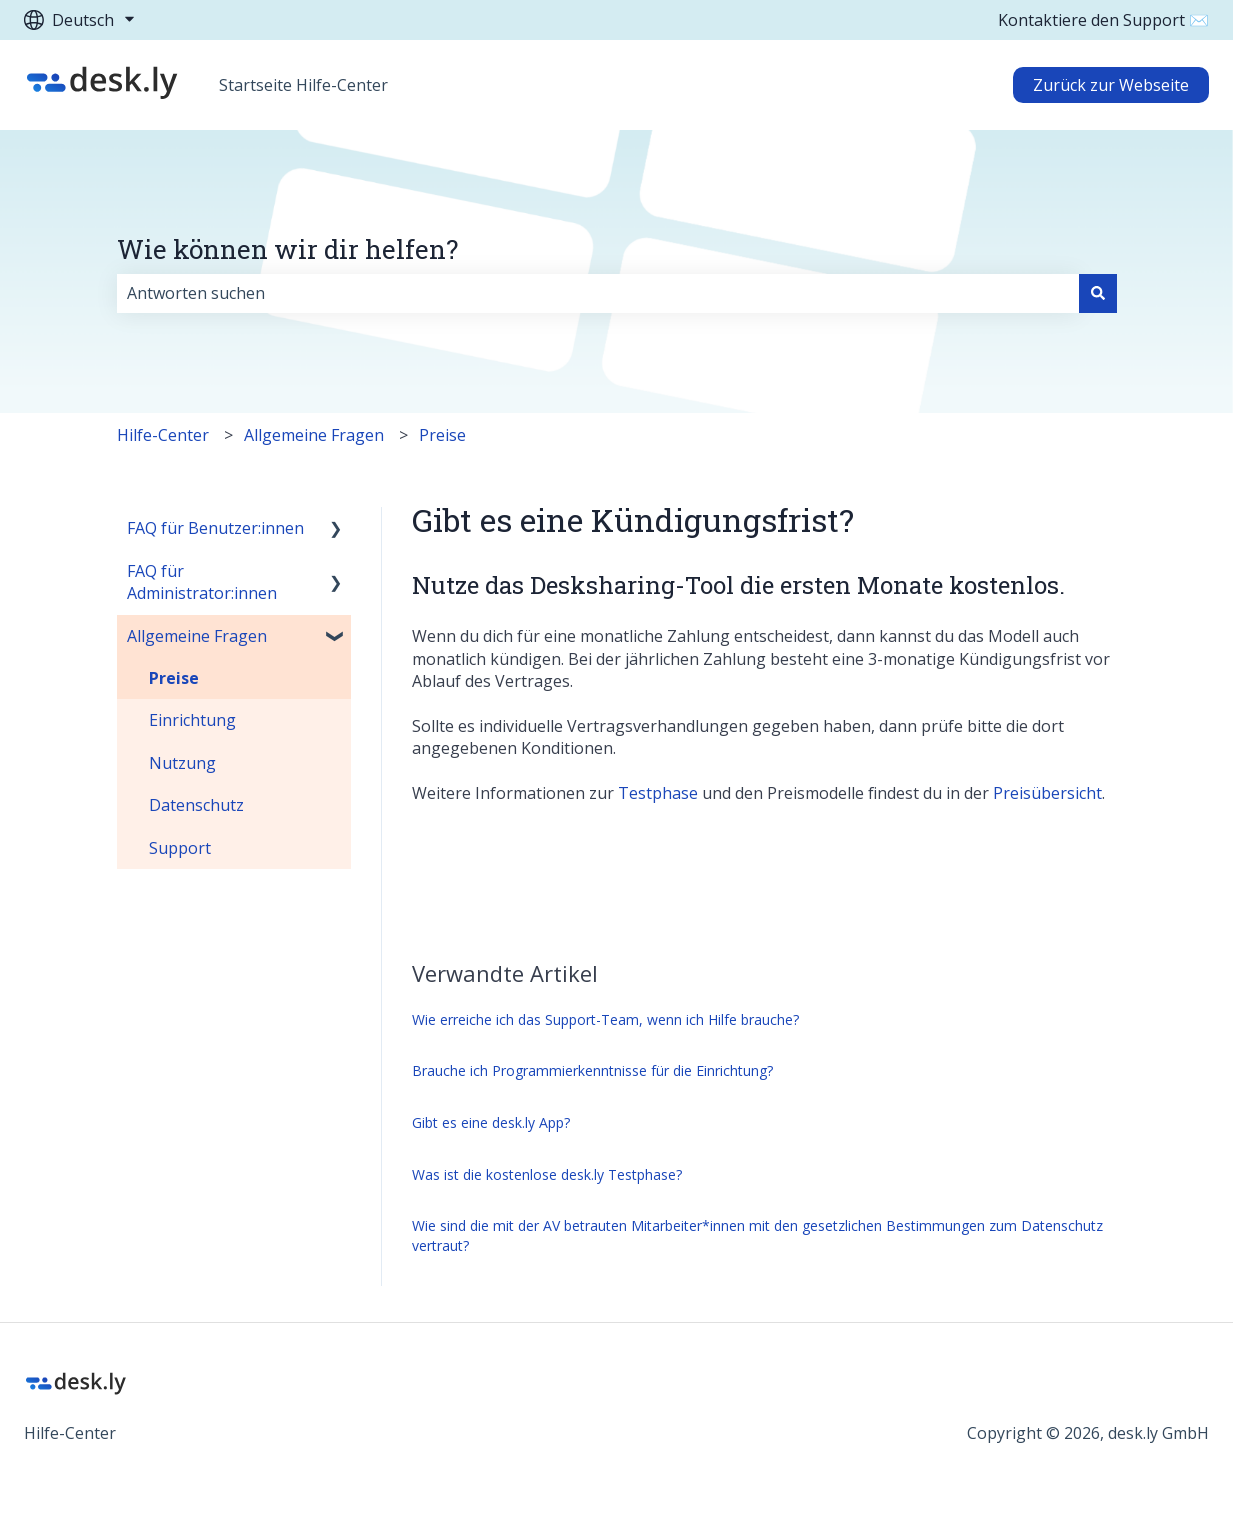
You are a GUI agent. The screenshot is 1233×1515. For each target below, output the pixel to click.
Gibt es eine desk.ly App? (491, 1122)
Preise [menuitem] (174, 678)
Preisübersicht (1047, 793)
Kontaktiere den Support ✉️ (1103, 20)
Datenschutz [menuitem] (196, 805)
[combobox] (598, 293)
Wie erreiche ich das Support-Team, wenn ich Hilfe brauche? (605, 1019)
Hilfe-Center (163, 435)
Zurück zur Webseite (1111, 85)
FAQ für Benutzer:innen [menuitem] (215, 528)
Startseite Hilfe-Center (303, 85)
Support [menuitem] (180, 848)
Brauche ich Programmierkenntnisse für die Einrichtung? (592, 1070)
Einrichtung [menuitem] (192, 720)
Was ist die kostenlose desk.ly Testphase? (547, 1174)
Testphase (658, 793)
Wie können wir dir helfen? (287, 249)
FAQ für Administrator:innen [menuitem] (202, 582)
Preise (442, 435)
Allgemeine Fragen (314, 435)
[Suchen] (1098, 293)
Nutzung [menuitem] (182, 763)
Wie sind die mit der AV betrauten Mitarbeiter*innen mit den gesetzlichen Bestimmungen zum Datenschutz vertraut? (757, 1235)
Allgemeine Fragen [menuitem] (197, 636)
